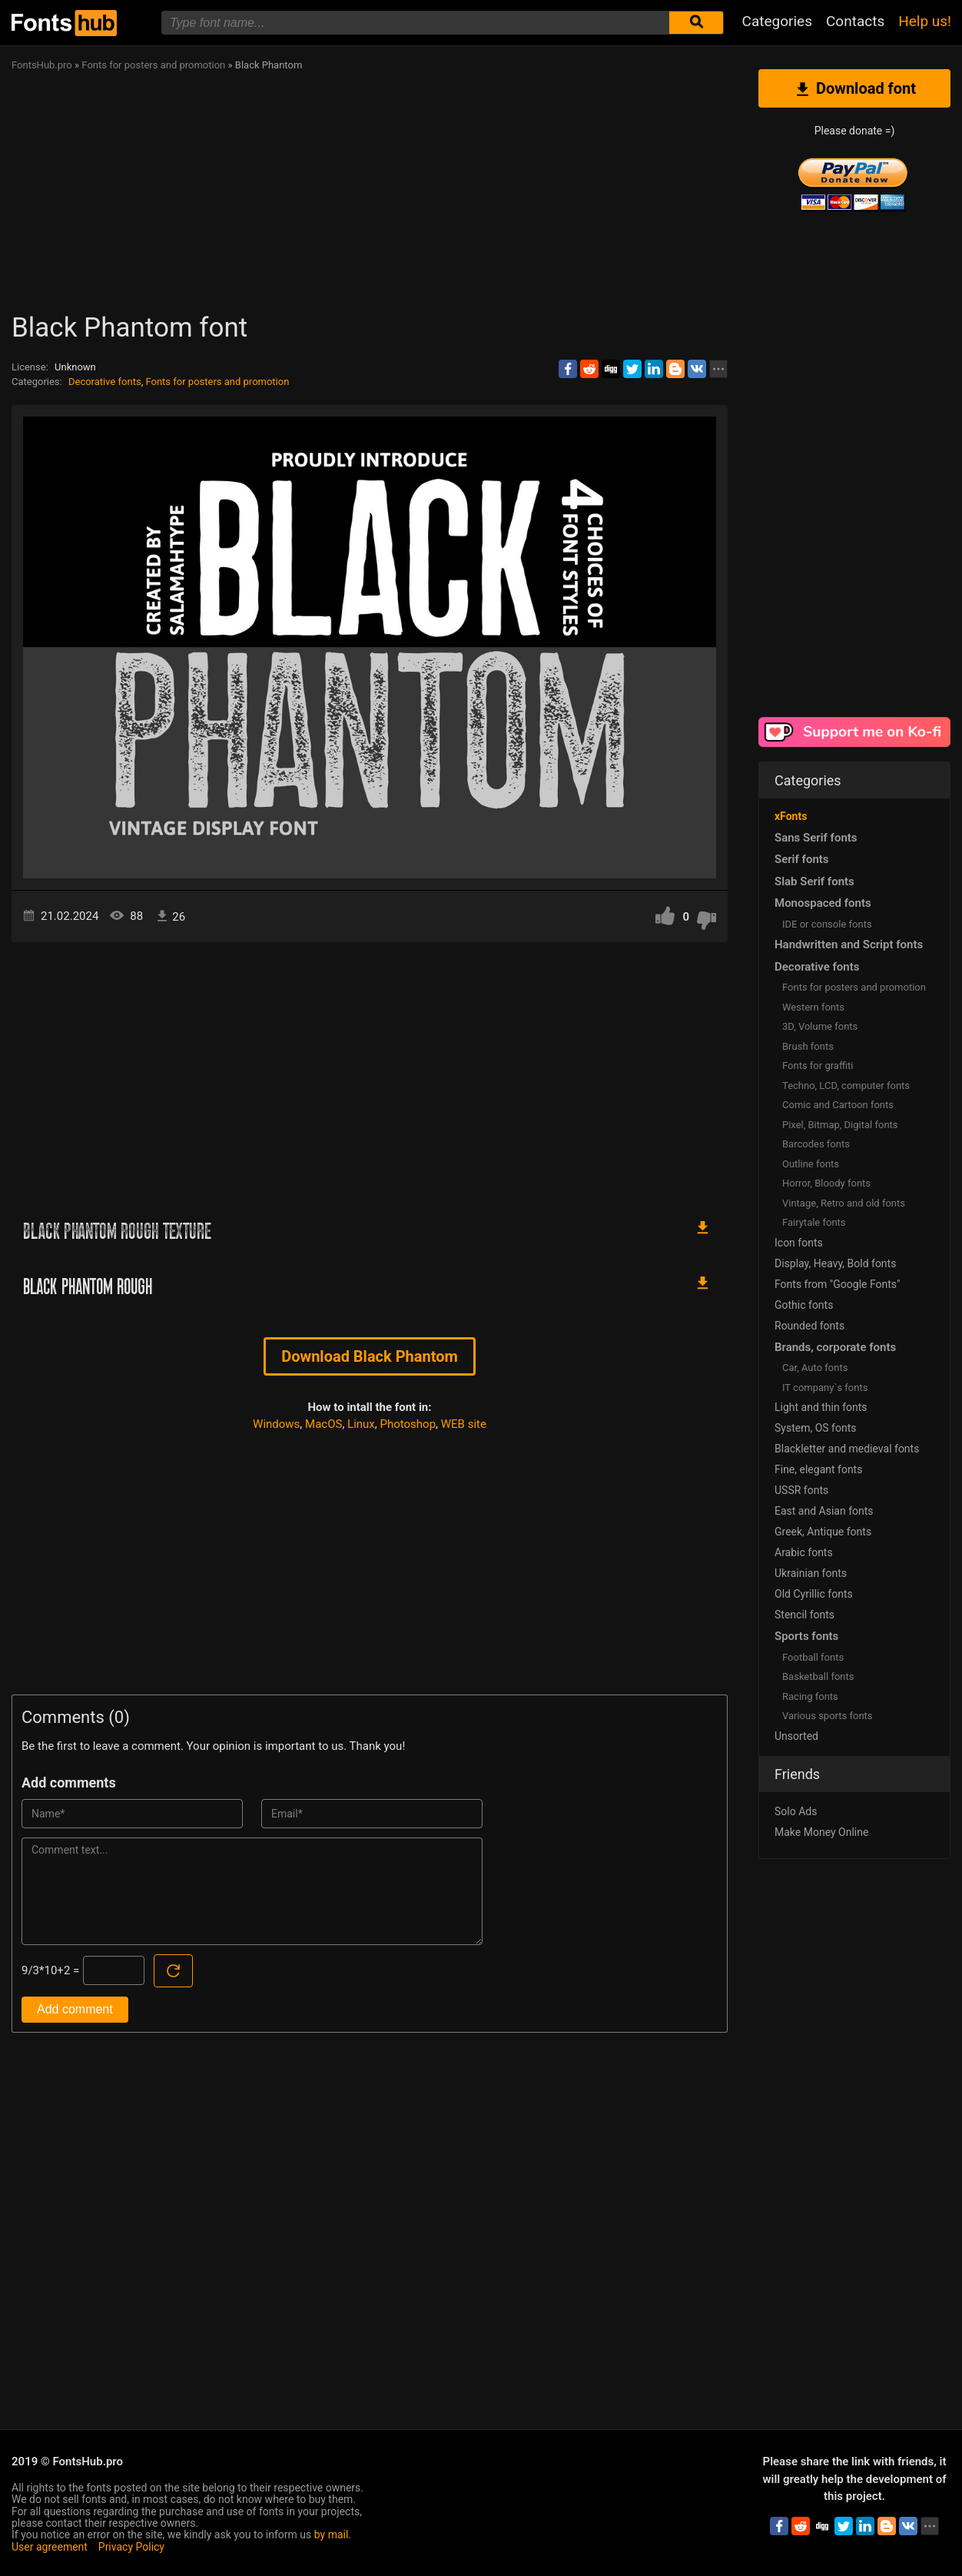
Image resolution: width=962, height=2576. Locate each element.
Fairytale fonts (814, 1222)
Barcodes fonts (816, 1144)
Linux (361, 1424)
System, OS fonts (815, 1428)
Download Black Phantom (369, 1356)
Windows (276, 1424)
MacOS (323, 1424)
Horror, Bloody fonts (826, 1183)
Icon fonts (799, 1243)
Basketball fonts (818, 1676)
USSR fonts (801, 1490)
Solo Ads (796, 1811)
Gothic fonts (804, 1305)
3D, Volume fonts (820, 1026)
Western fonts (813, 1007)
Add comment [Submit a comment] (75, 2009)
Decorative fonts (104, 381)
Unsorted (796, 1736)
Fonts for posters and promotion (217, 381)
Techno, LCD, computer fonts (846, 1085)
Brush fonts (808, 1046)
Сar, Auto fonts (815, 1367)
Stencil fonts (804, 1614)
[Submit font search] (696, 23)
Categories (777, 21)
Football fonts (813, 1657)
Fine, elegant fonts (818, 1469)
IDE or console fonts (827, 924)
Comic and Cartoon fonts (838, 1104)
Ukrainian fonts (811, 1573)
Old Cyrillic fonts (814, 1594)
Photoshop (408, 1424)
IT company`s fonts (824, 1387)
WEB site (463, 1424)
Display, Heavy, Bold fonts (835, 1263)
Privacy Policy (131, 2547)
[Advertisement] (473, 196)
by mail (331, 2534)
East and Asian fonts (824, 1511)
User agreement (50, 2547)
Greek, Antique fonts (823, 1531)
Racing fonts (810, 1696)
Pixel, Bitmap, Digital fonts (840, 1124)
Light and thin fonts (821, 1407)
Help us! (924, 21)
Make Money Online (821, 1832)
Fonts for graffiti (817, 1065)
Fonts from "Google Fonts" (838, 1284)
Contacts (855, 21)
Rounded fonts (809, 1326)
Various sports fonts (827, 1715)
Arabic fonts (804, 1552)
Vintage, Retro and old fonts (843, 1203)
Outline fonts (810, 1164)
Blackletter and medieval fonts (847, 1448)
